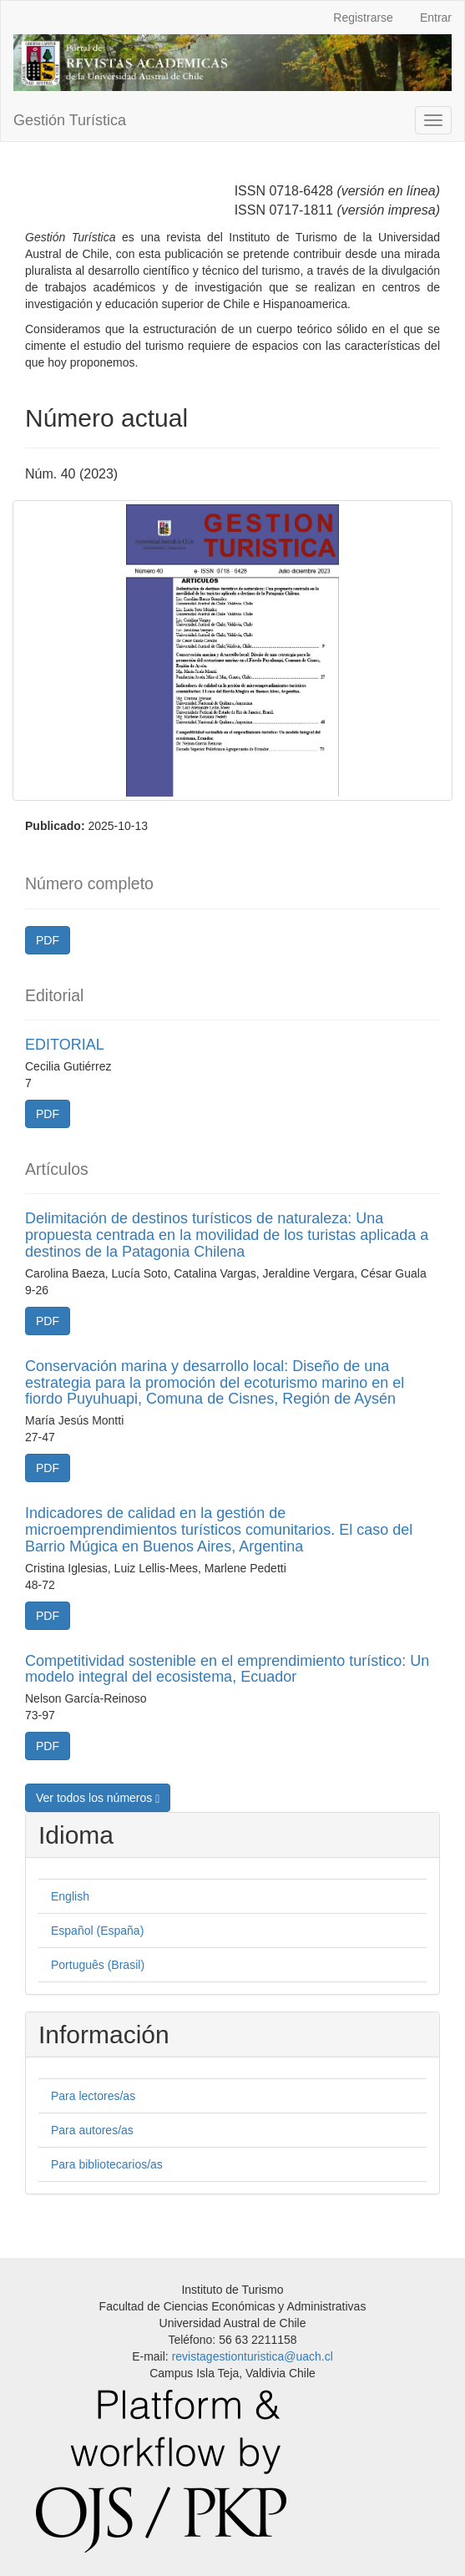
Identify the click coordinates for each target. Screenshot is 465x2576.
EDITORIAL (64, 1044)
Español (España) (97, 1930)
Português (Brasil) (97, 1964)
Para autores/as (92, 2130)
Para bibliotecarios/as (107, 2164)
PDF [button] (47, 940)
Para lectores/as (93, 2096)
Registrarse (363, 17)
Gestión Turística (69, 120)
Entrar (436, 17)
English (70, 1896)
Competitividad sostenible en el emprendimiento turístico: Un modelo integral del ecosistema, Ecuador (227, 1669)
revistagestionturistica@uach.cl (252, 2356)
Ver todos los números (97, 1798)
